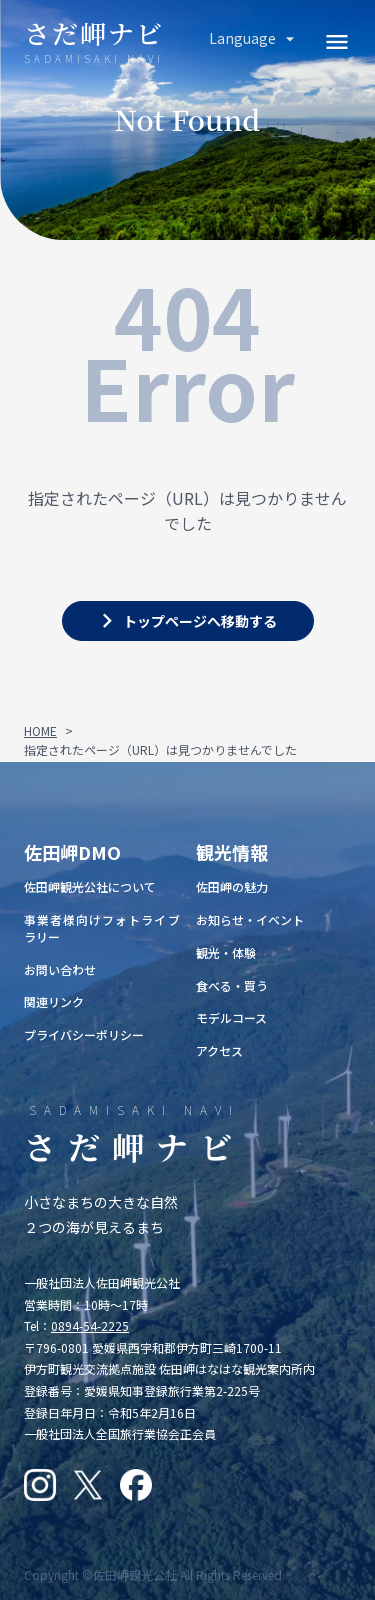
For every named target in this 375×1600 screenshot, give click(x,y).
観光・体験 (226, 952)
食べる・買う (232, 985)
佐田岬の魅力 (232, 886)
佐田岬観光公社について (90, 886)
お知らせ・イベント (250, 919)
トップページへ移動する (200, 621)
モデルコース (231, 1017)
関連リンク (54, 1001)
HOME (40, 730)
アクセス (219, 1050)
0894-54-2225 (90, 1325)
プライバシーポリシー (84, 1034)
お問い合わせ (60, 969)
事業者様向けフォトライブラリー (102, 928)
